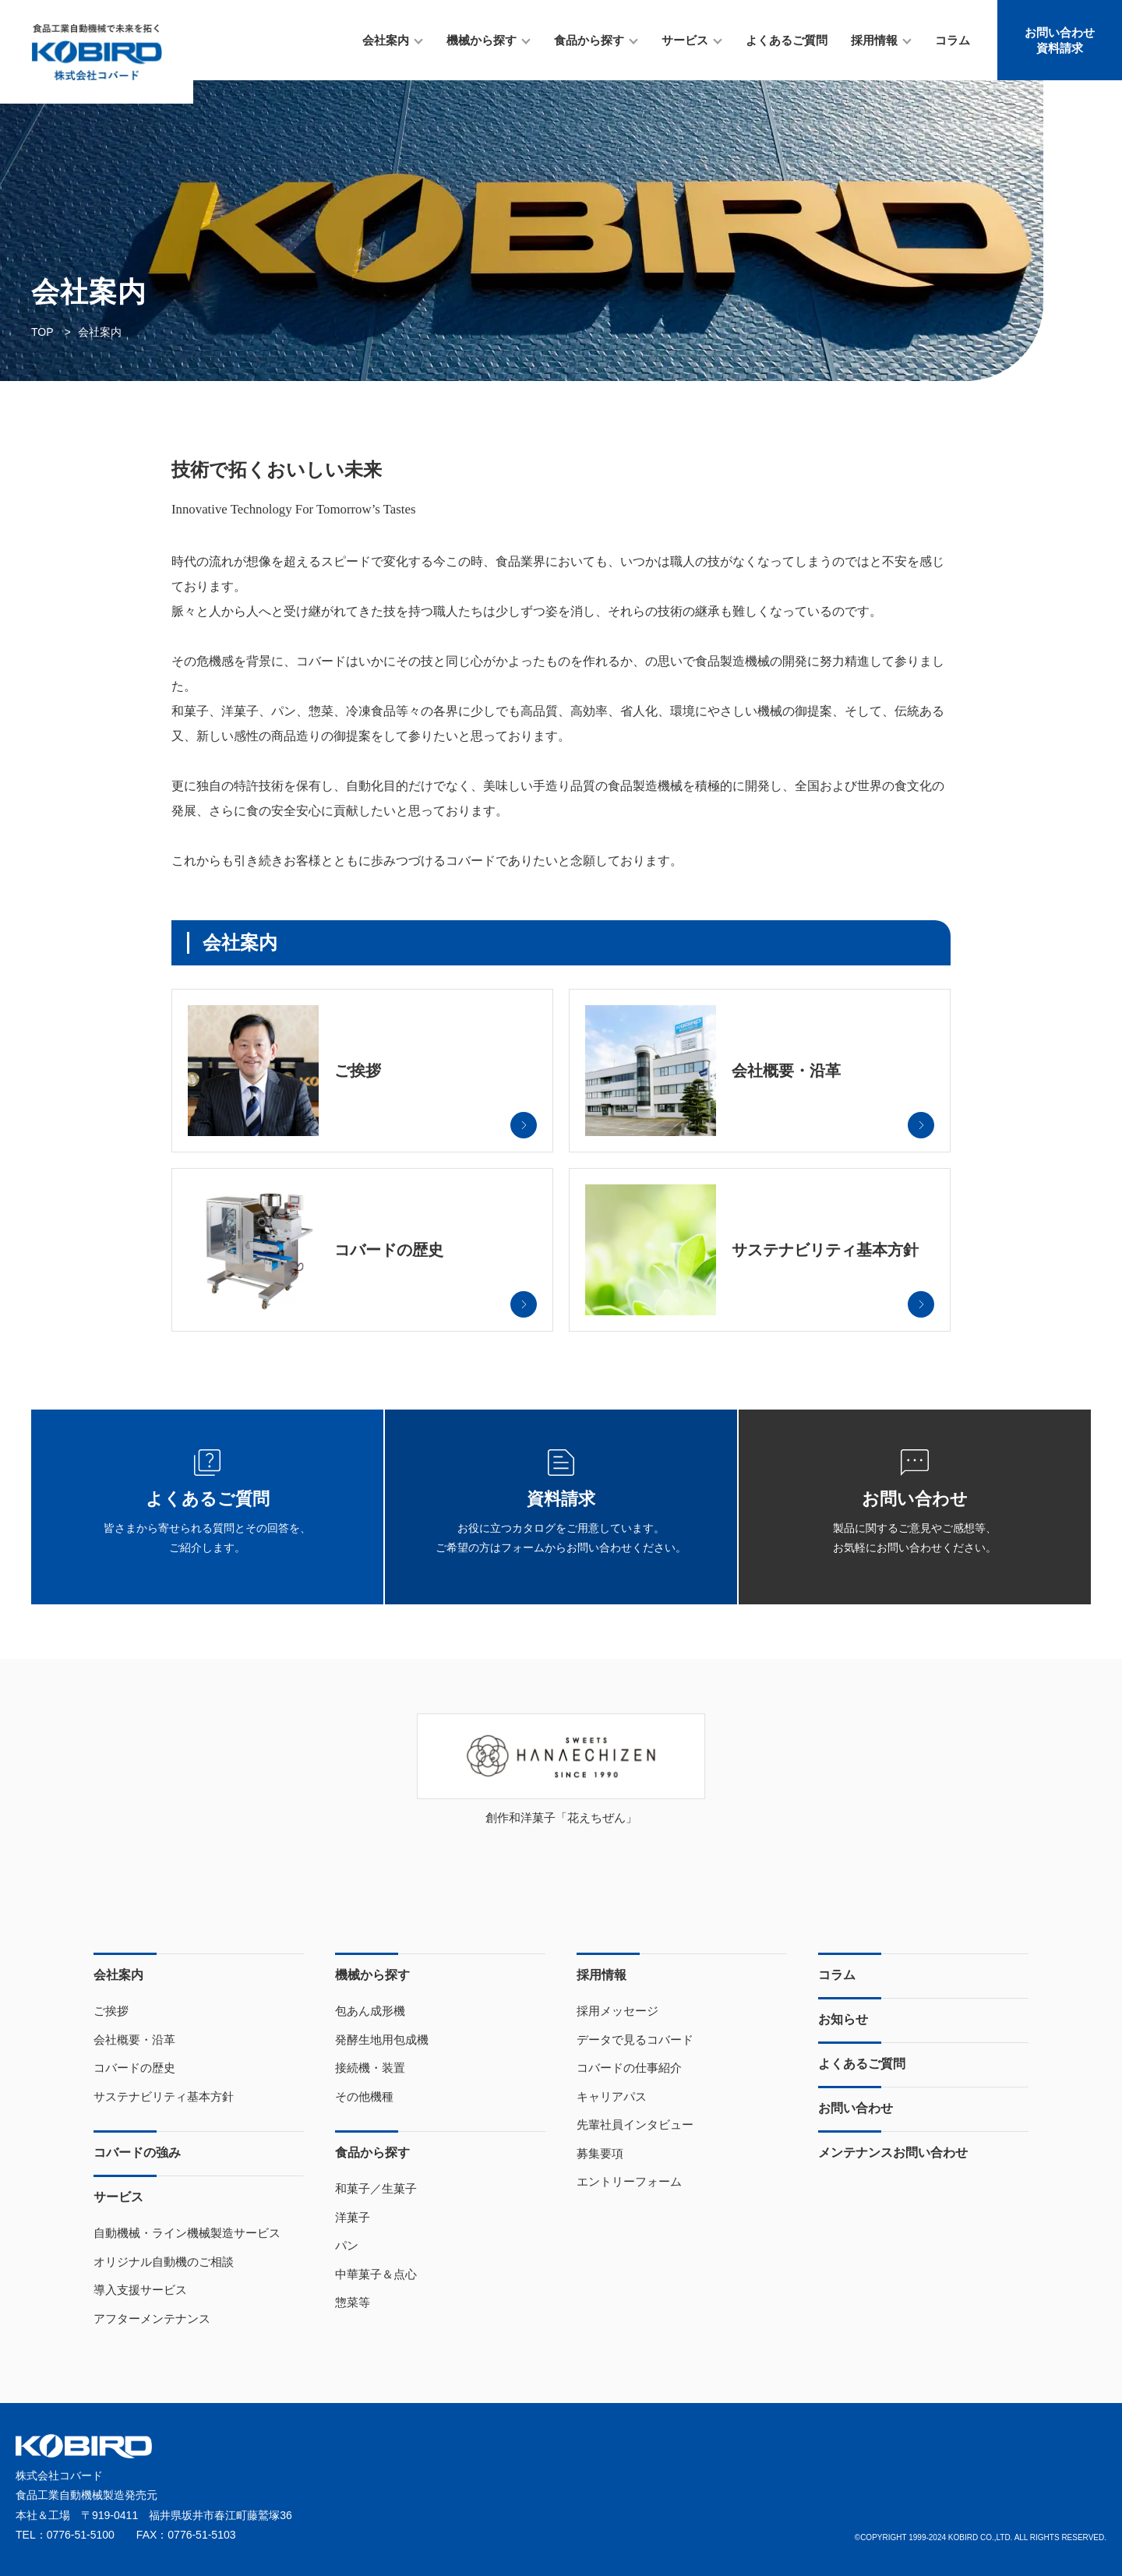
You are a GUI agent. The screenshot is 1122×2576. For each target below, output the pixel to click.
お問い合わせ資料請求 (1060, 40)
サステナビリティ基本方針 (164, 2096)
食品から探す (589, 40)
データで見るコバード (635, 2039)
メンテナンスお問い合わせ (893, 2152)
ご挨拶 (111, 2010)
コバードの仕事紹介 (629, 2067)
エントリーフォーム (629, 2181)
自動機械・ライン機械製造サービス (187, 2232)
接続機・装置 (370, 2067)
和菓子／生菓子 (376, 2188)
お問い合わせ (855, 2108)
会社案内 (385, 40)
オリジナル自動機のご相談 (164, 2261)
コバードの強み (137, 2152)
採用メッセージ (617, 2010)
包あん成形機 (370, 2010)
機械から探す (481, 40)
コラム (952, 40)
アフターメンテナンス (152, 2318)
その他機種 (364, 2096)
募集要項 (600, 2153)
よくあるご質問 (786, 40)
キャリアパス (612, 2096)
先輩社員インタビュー (635, 2124)
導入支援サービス (140, 2289)
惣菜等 (352, 2302)
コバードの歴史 (134, 2067)
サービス (685, 40)
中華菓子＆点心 (376, 2274)
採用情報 (874, 40)
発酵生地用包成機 (382, 2039)
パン (346, 2245)
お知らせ (843, 2019)
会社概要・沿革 (134, 2039)
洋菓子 (352, 2217)
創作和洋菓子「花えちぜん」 (561, 1817)
